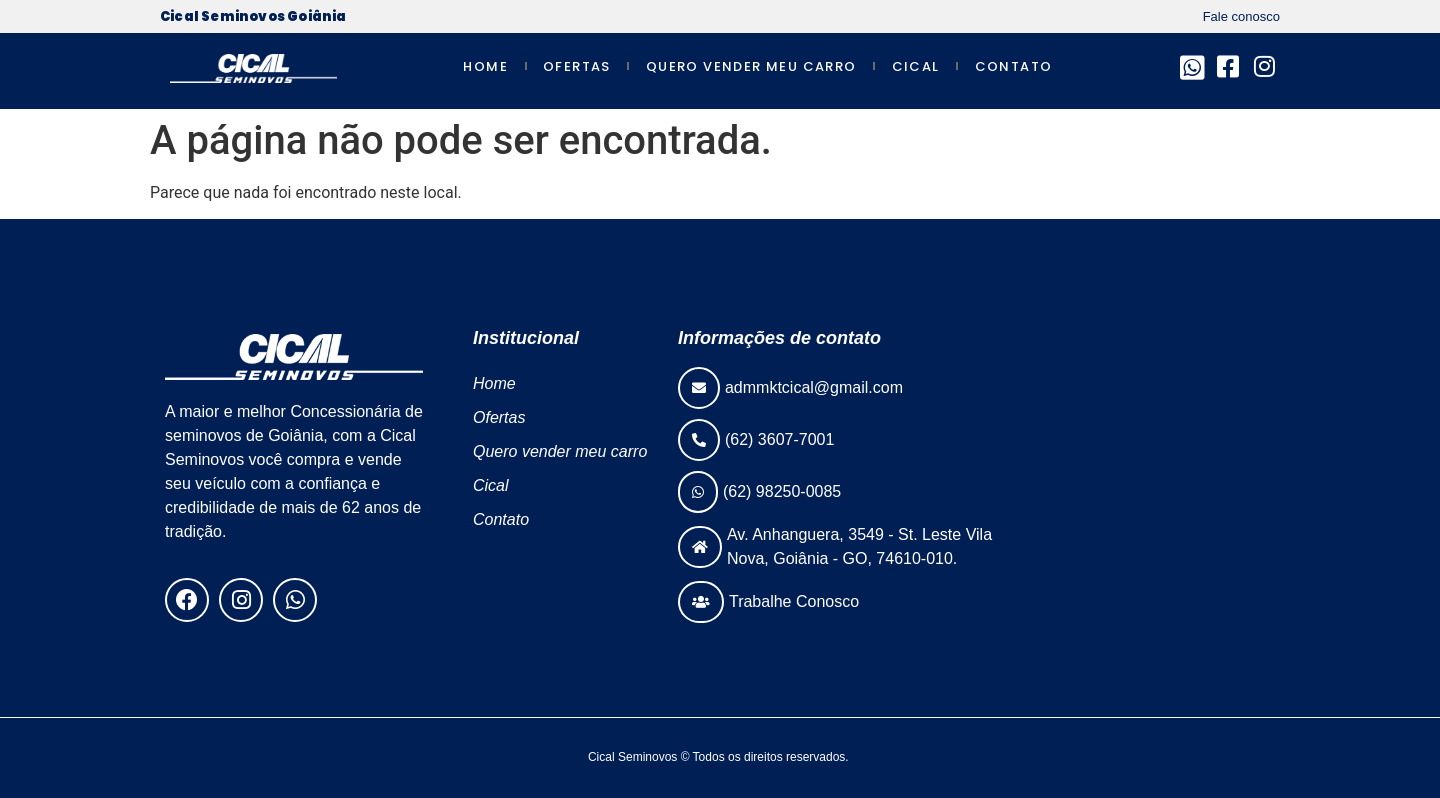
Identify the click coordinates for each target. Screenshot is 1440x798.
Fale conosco (1241, 16)
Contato (1014, 66)
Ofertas (577, 66)
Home (485, 66)
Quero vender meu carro (751, 66)
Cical (916, 66)
